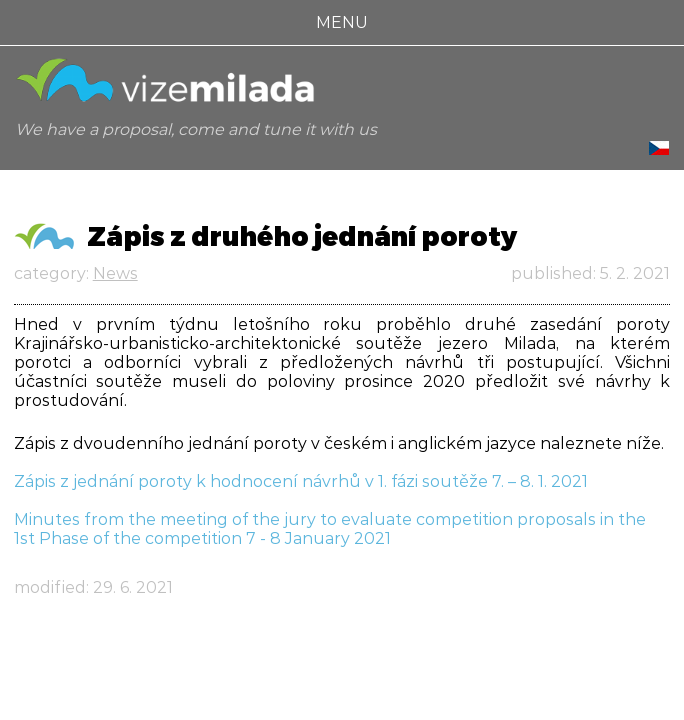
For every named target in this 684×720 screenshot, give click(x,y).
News (115, 273)
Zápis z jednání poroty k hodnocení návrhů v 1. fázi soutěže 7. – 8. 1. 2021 (301, 481)
